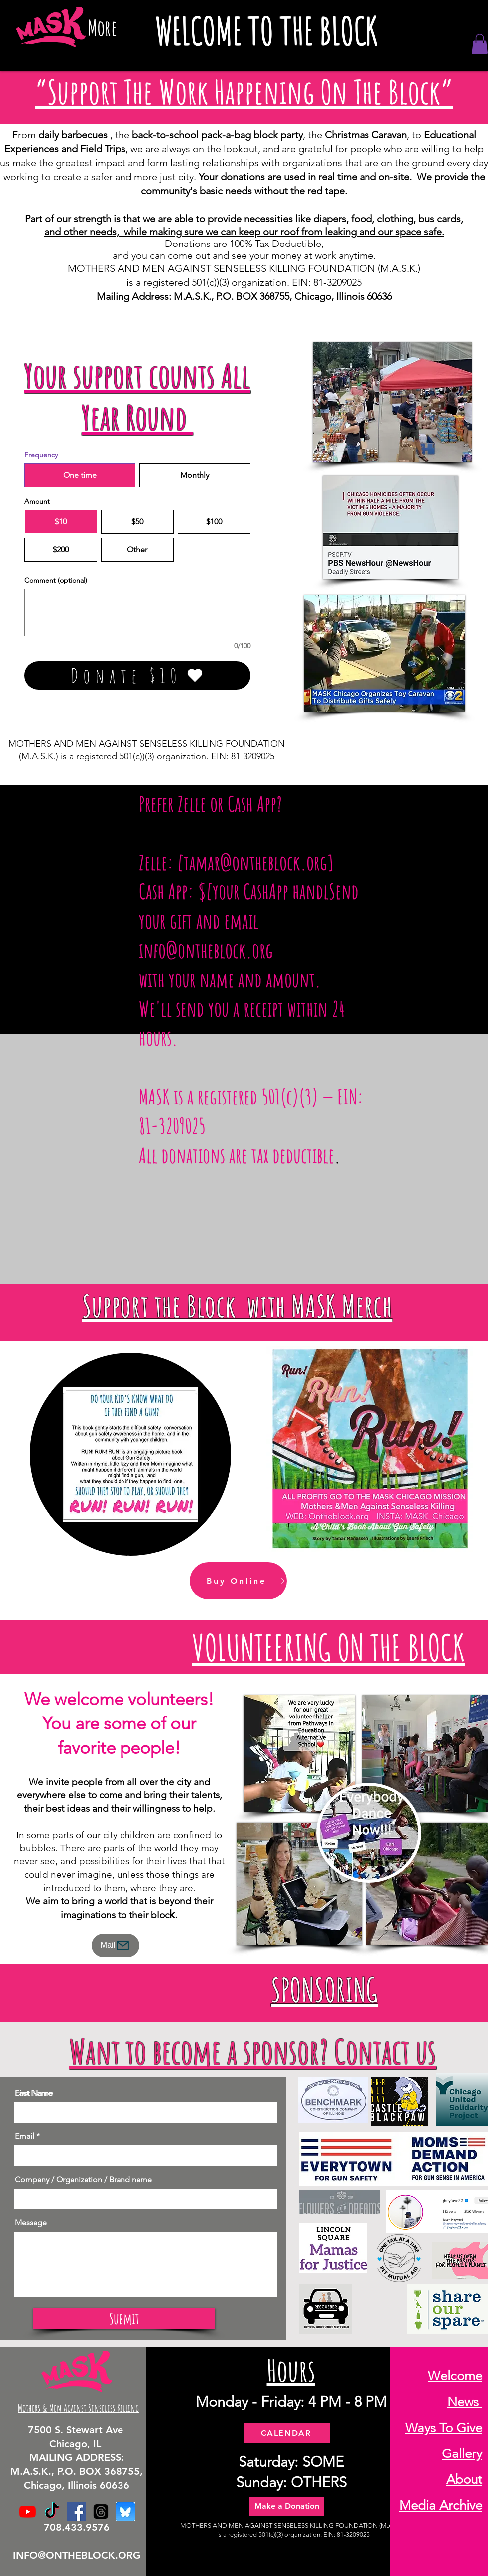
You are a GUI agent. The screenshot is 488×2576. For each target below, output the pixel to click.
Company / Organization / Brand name (83, 2180)
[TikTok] (52, 2511)
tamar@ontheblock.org (255, 862)
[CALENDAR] (287, 2433)
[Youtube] (27, 2511)
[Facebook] (76, 2511)
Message (31, 2223)
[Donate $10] (137, 675)
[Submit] (124, 2318)
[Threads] (101, 2511)
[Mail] (115, 1945)
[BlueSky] (125, 2511)
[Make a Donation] (286, 2506)
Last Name (33, 2093)
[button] (479, 44)
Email (24, 2136)
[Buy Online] (238, 1580)
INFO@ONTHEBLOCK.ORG (77, 2555)
